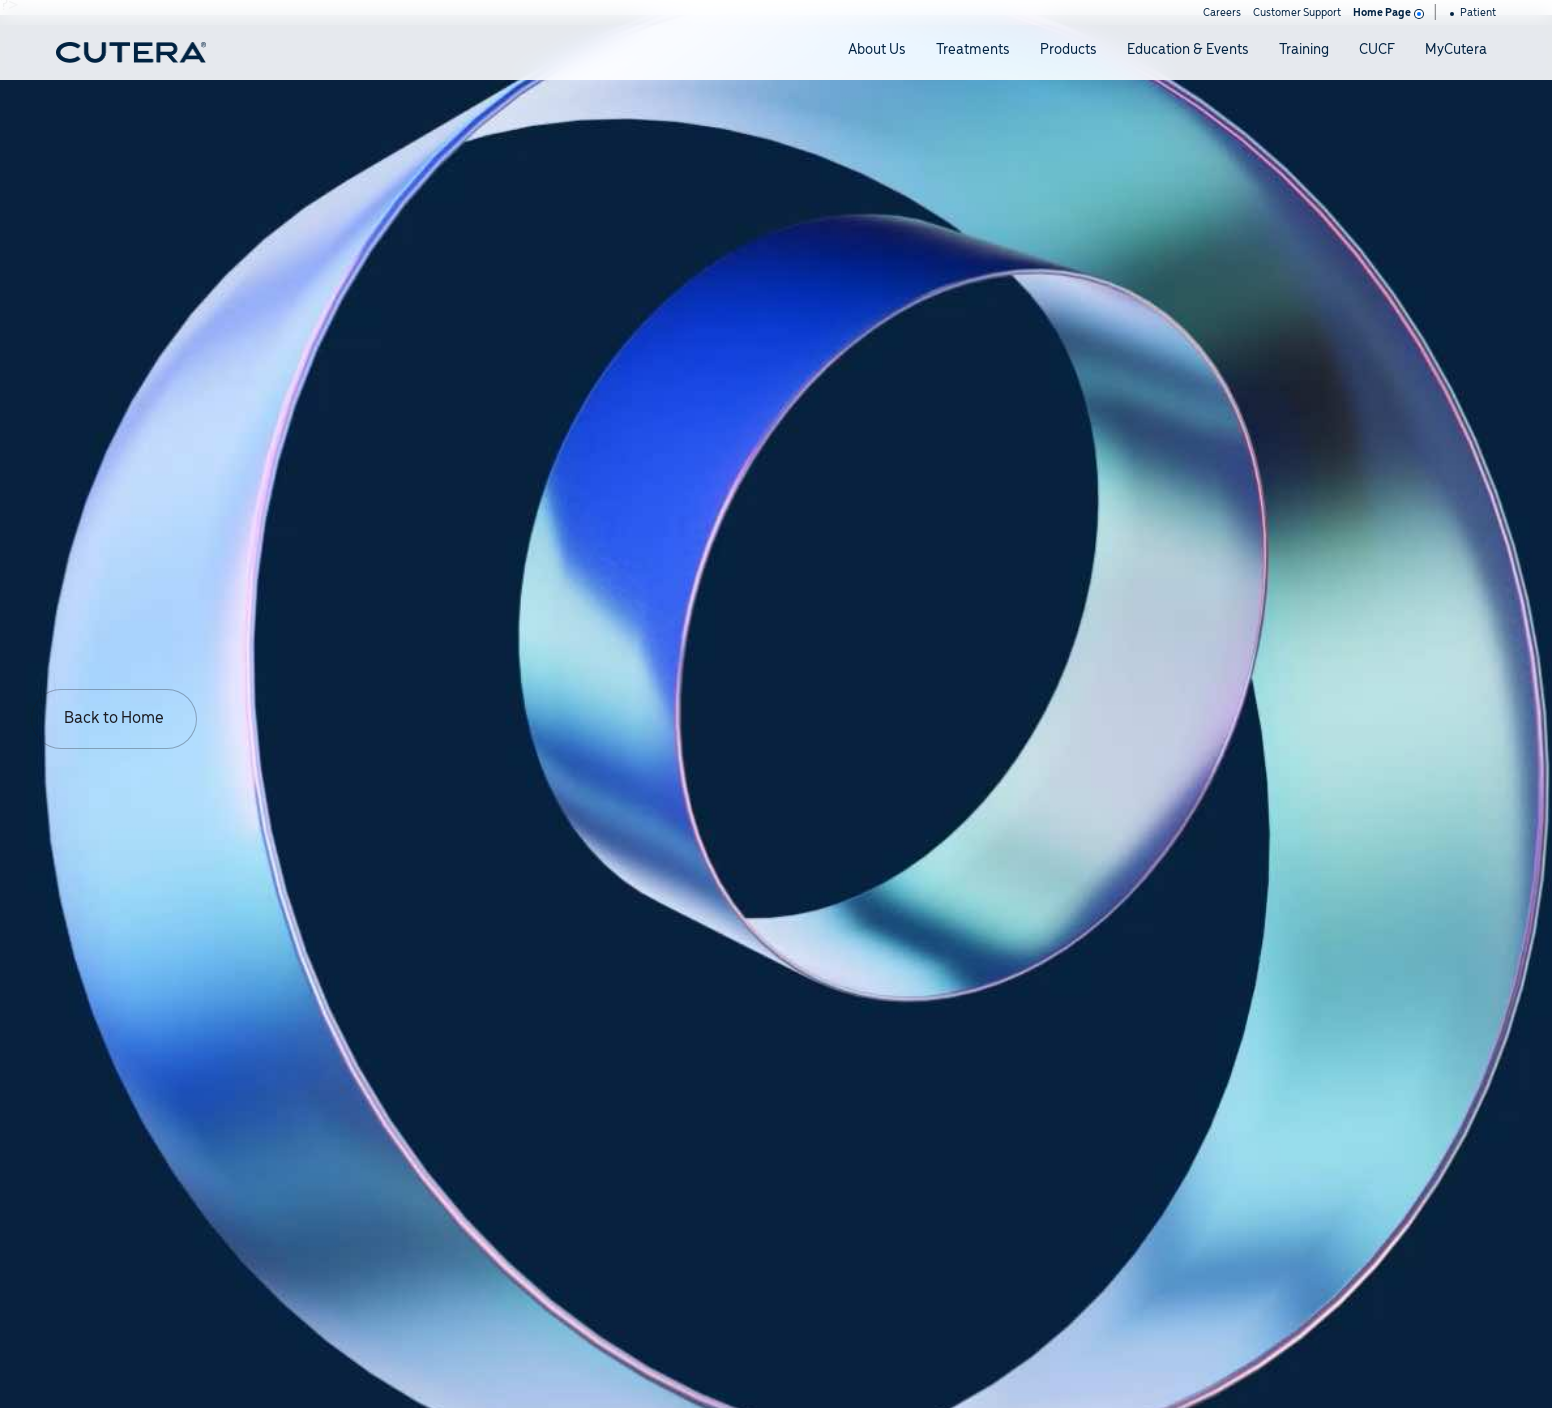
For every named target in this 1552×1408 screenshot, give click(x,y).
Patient (1473, 13)
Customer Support (1297, 13)
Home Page (1387, 13)
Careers (1222, 13)
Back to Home (114, 718)
